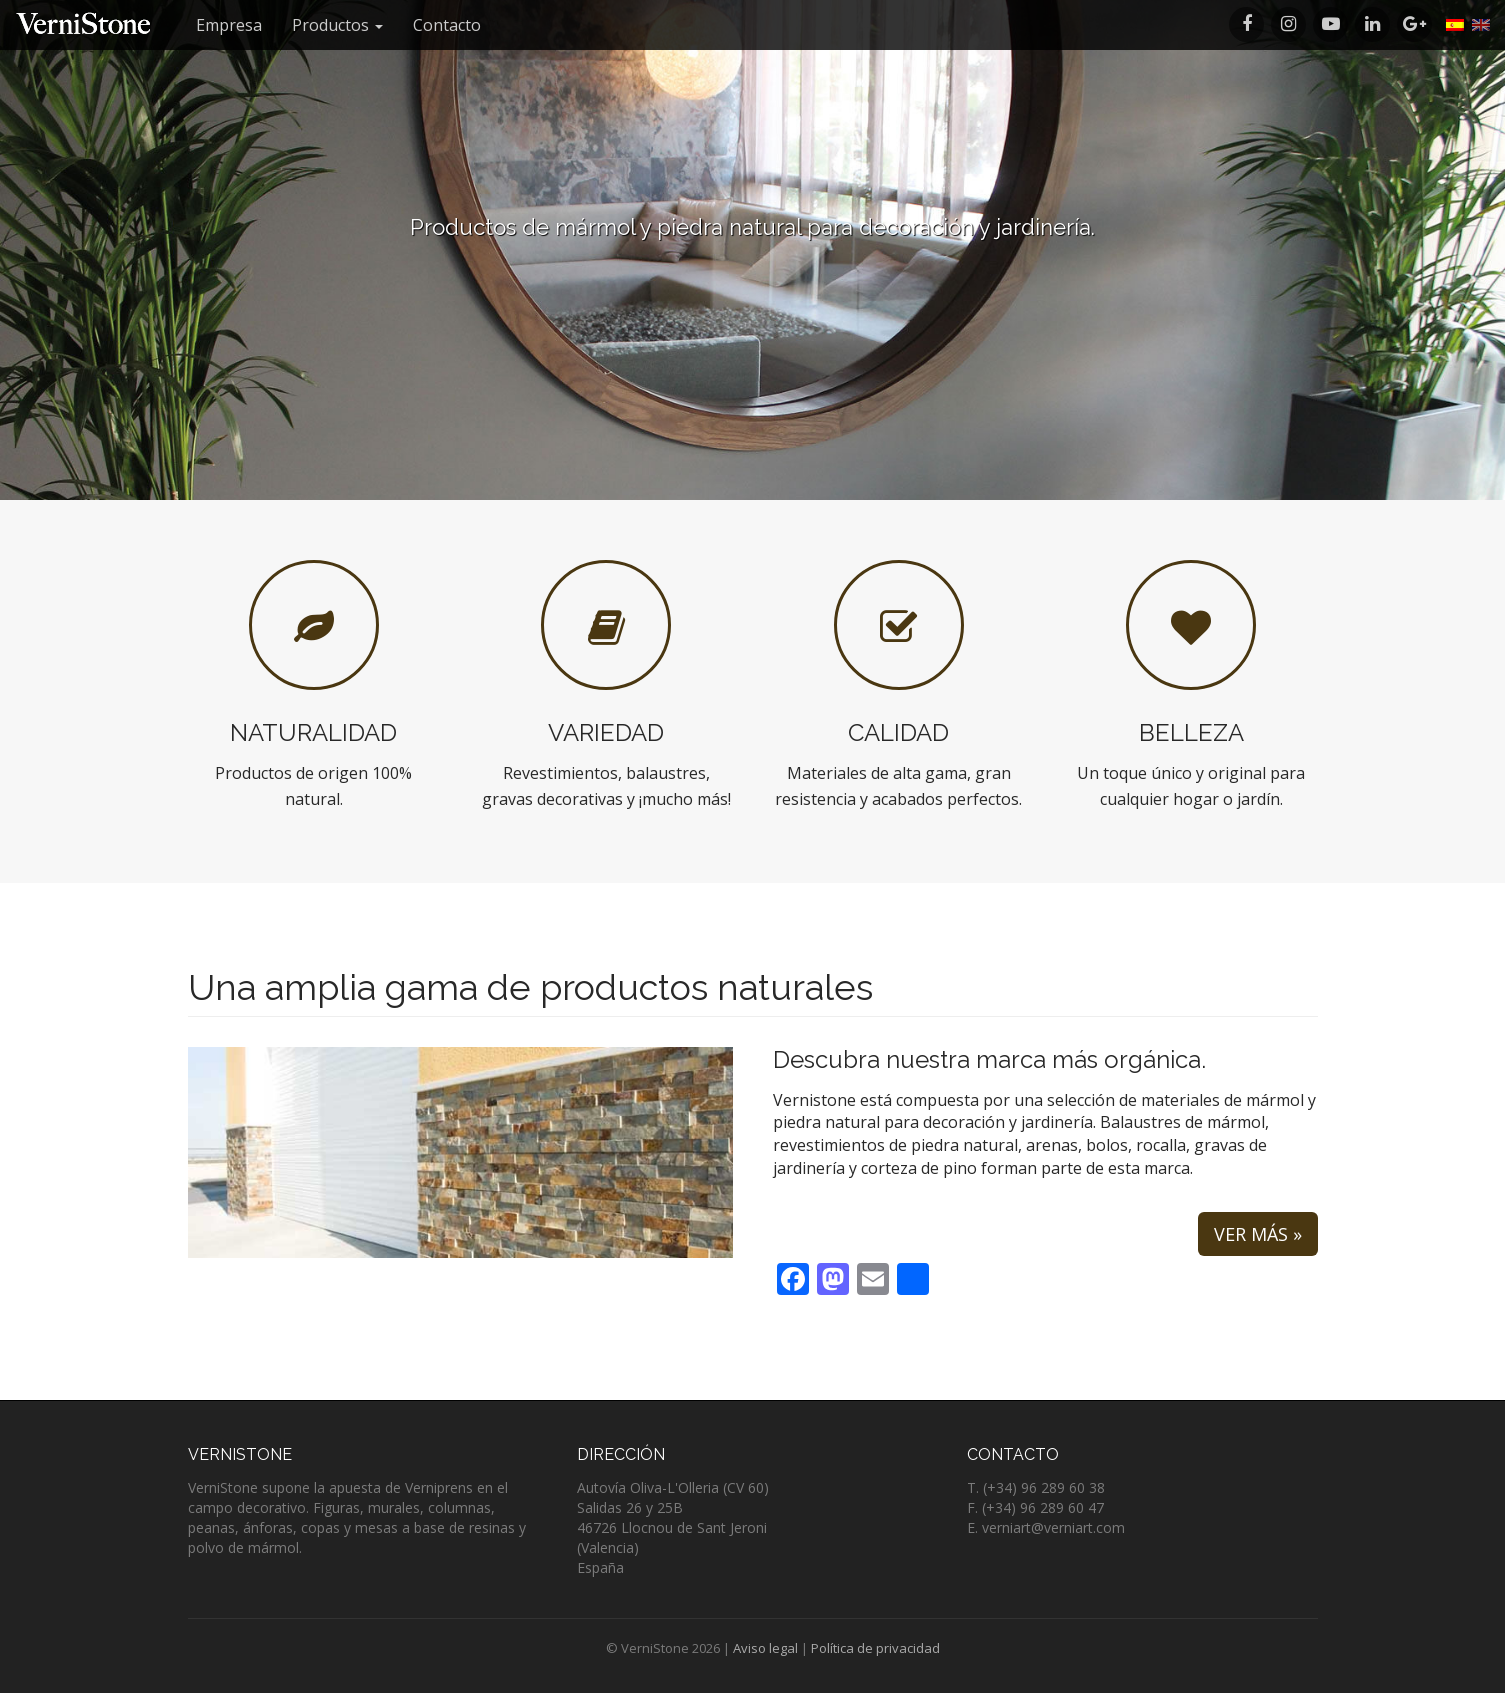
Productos (337, 25)
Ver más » (1258, 1234)
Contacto (447, 25)
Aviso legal (765, 1648)
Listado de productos (752, 285)
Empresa (229, 25)
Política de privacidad (875, 1648)
